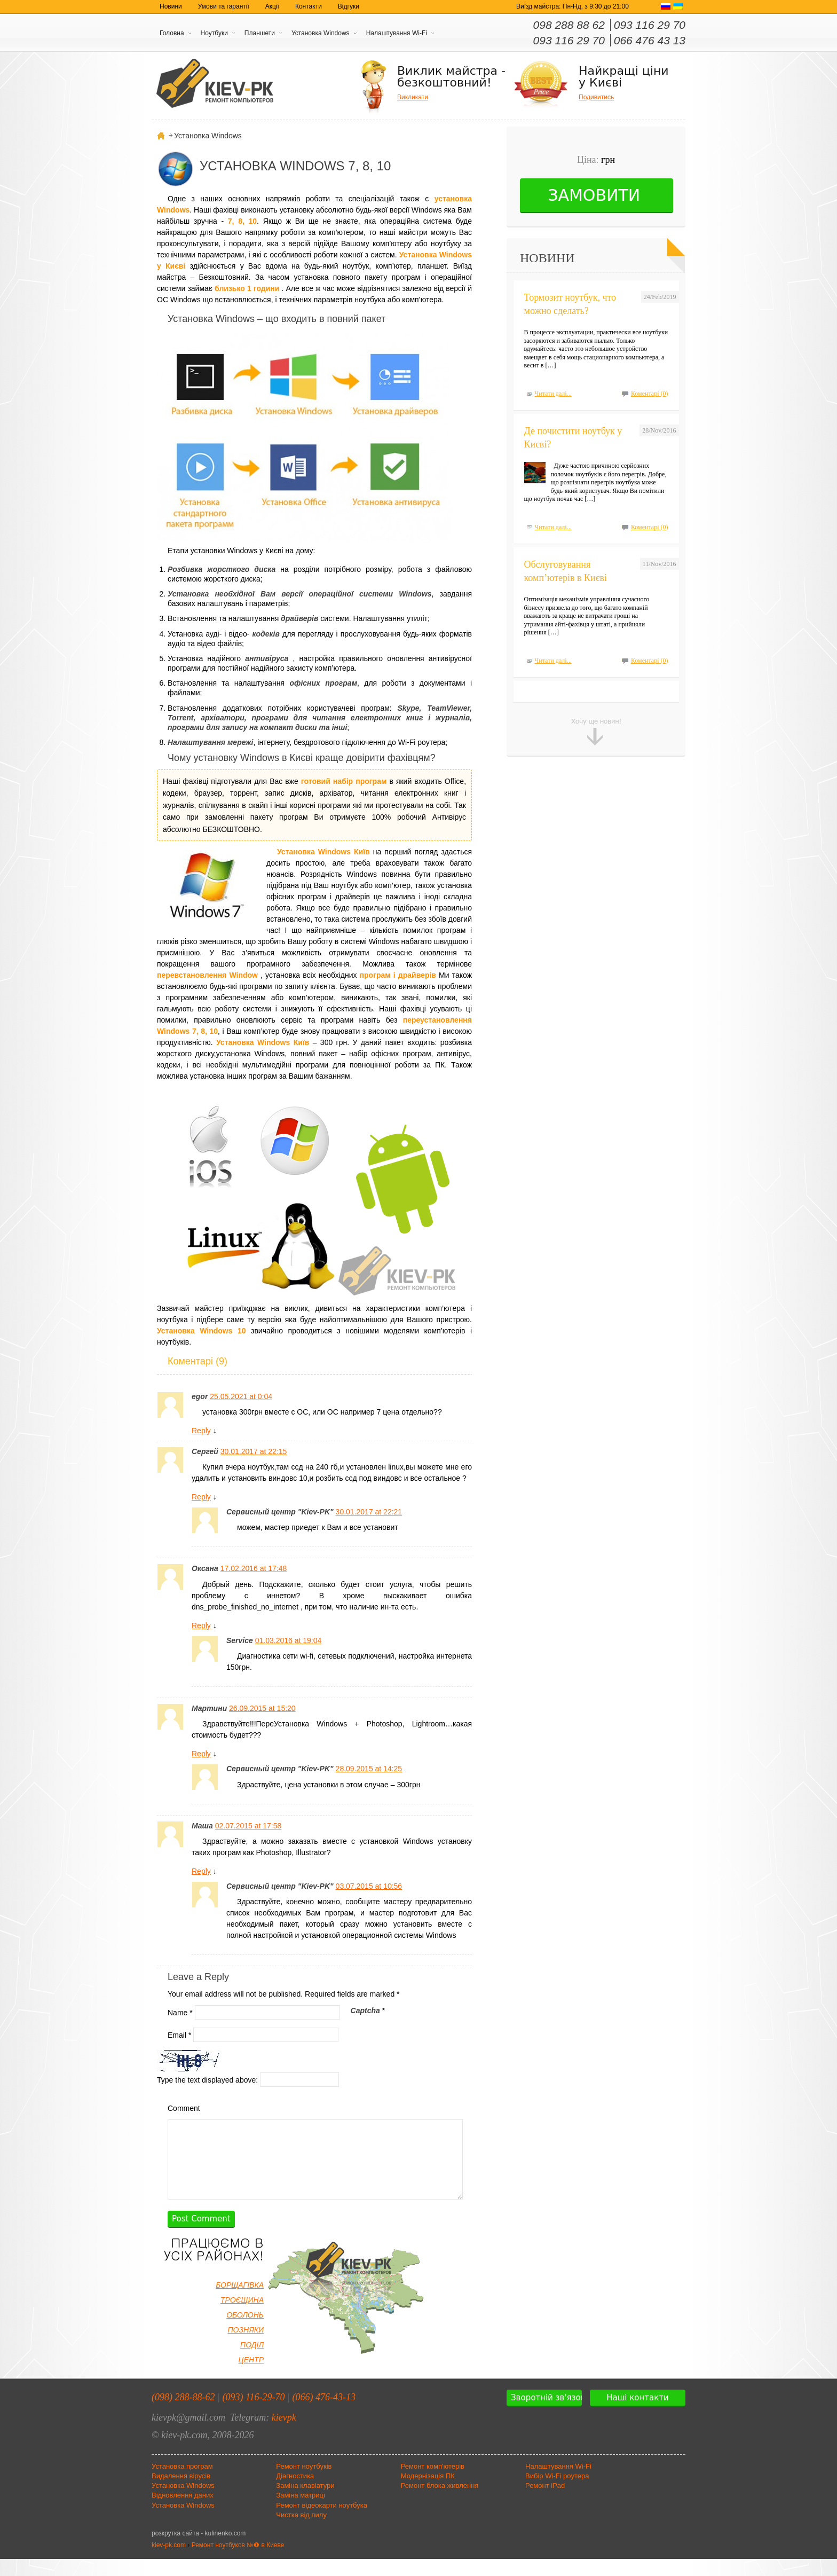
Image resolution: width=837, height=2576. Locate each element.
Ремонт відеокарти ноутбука (321, 2522)
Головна (172, 33)
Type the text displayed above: (207, 2079)
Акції (272, 6)
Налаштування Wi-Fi (396, 33)
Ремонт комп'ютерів (432, 2483)
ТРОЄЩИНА (242, 2317)
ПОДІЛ (252, 2362)
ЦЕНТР (251, 2377)
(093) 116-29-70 (253, 2414)
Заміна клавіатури (305, 2503)
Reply (201, 1430)
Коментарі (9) (197, 1361)
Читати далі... (553, 393)
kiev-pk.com (169, 2562)
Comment (184, 2108)
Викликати (412, 97)
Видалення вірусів (181, 2493)
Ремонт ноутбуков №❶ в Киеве (238, 2562)
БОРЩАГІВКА (240, 2302)
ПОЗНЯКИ (245, 2347)
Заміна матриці (300, 2512)
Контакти (308, 6)
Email (179, 2034)
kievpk (284, 2434)
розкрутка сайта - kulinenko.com (199, 2550)
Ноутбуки (214, 33)
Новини (171, 6)
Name (180, 2012)
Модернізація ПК (428, 2493)
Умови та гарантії (223, 6)
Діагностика (295, 2493)
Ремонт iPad (545, 2503)
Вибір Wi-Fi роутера (557, 2493)
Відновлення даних (183, 2512)
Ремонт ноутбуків (303, 2483)
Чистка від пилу (301, 2532)
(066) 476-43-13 (324, 2414)
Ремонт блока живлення (440, 2503)
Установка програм (182, 2483)
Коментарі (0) (649, 393)
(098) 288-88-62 (183, 2414)
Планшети (259, 33)
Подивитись (596, 97)
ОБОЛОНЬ (245, 2332)
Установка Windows (320, 33)
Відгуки (348, 6)
